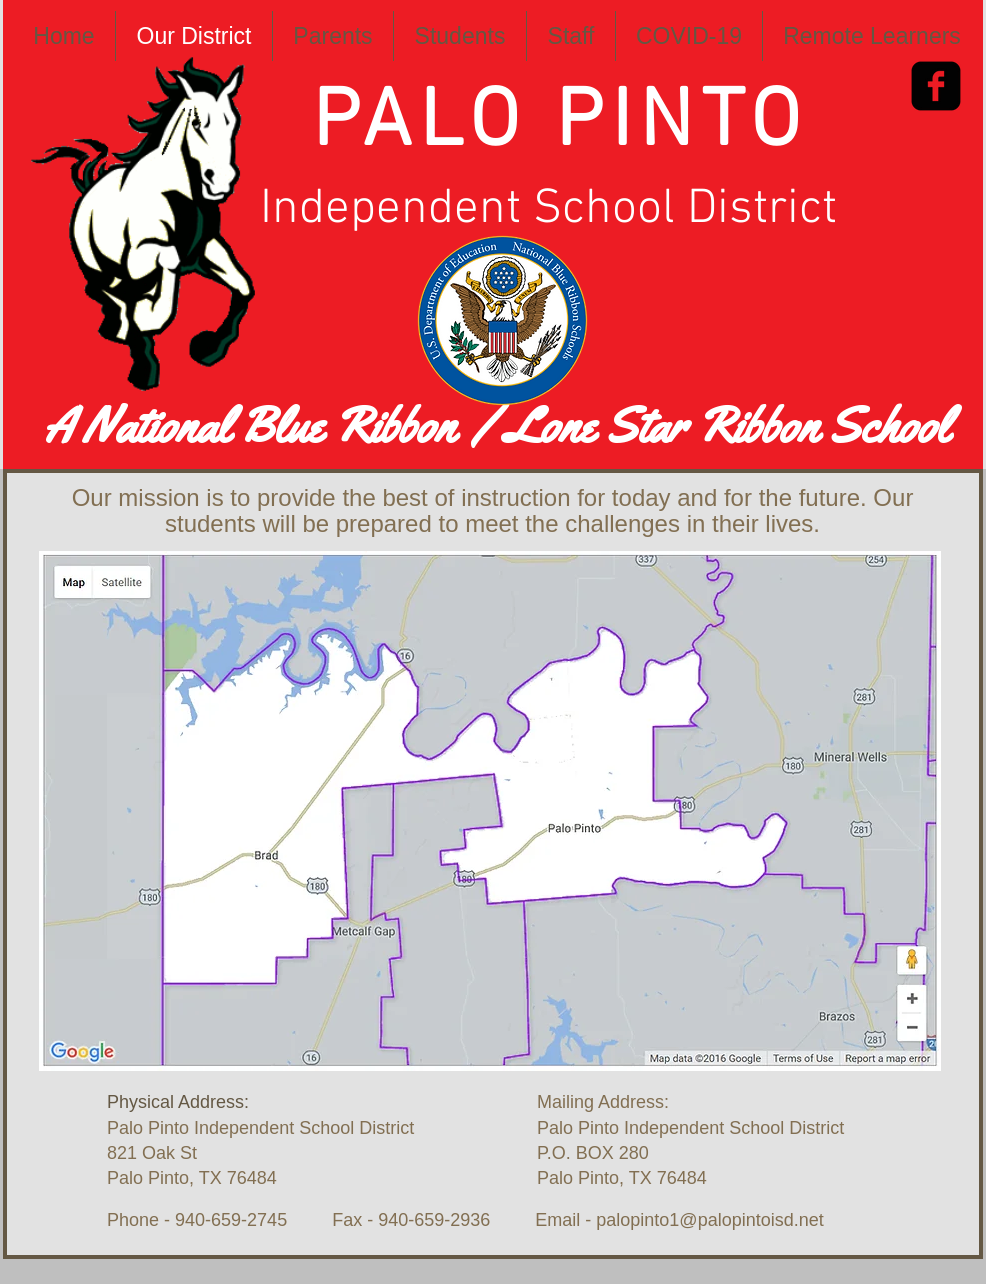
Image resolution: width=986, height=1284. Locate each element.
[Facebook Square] (936, 86)
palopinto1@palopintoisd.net (709, 1220)
